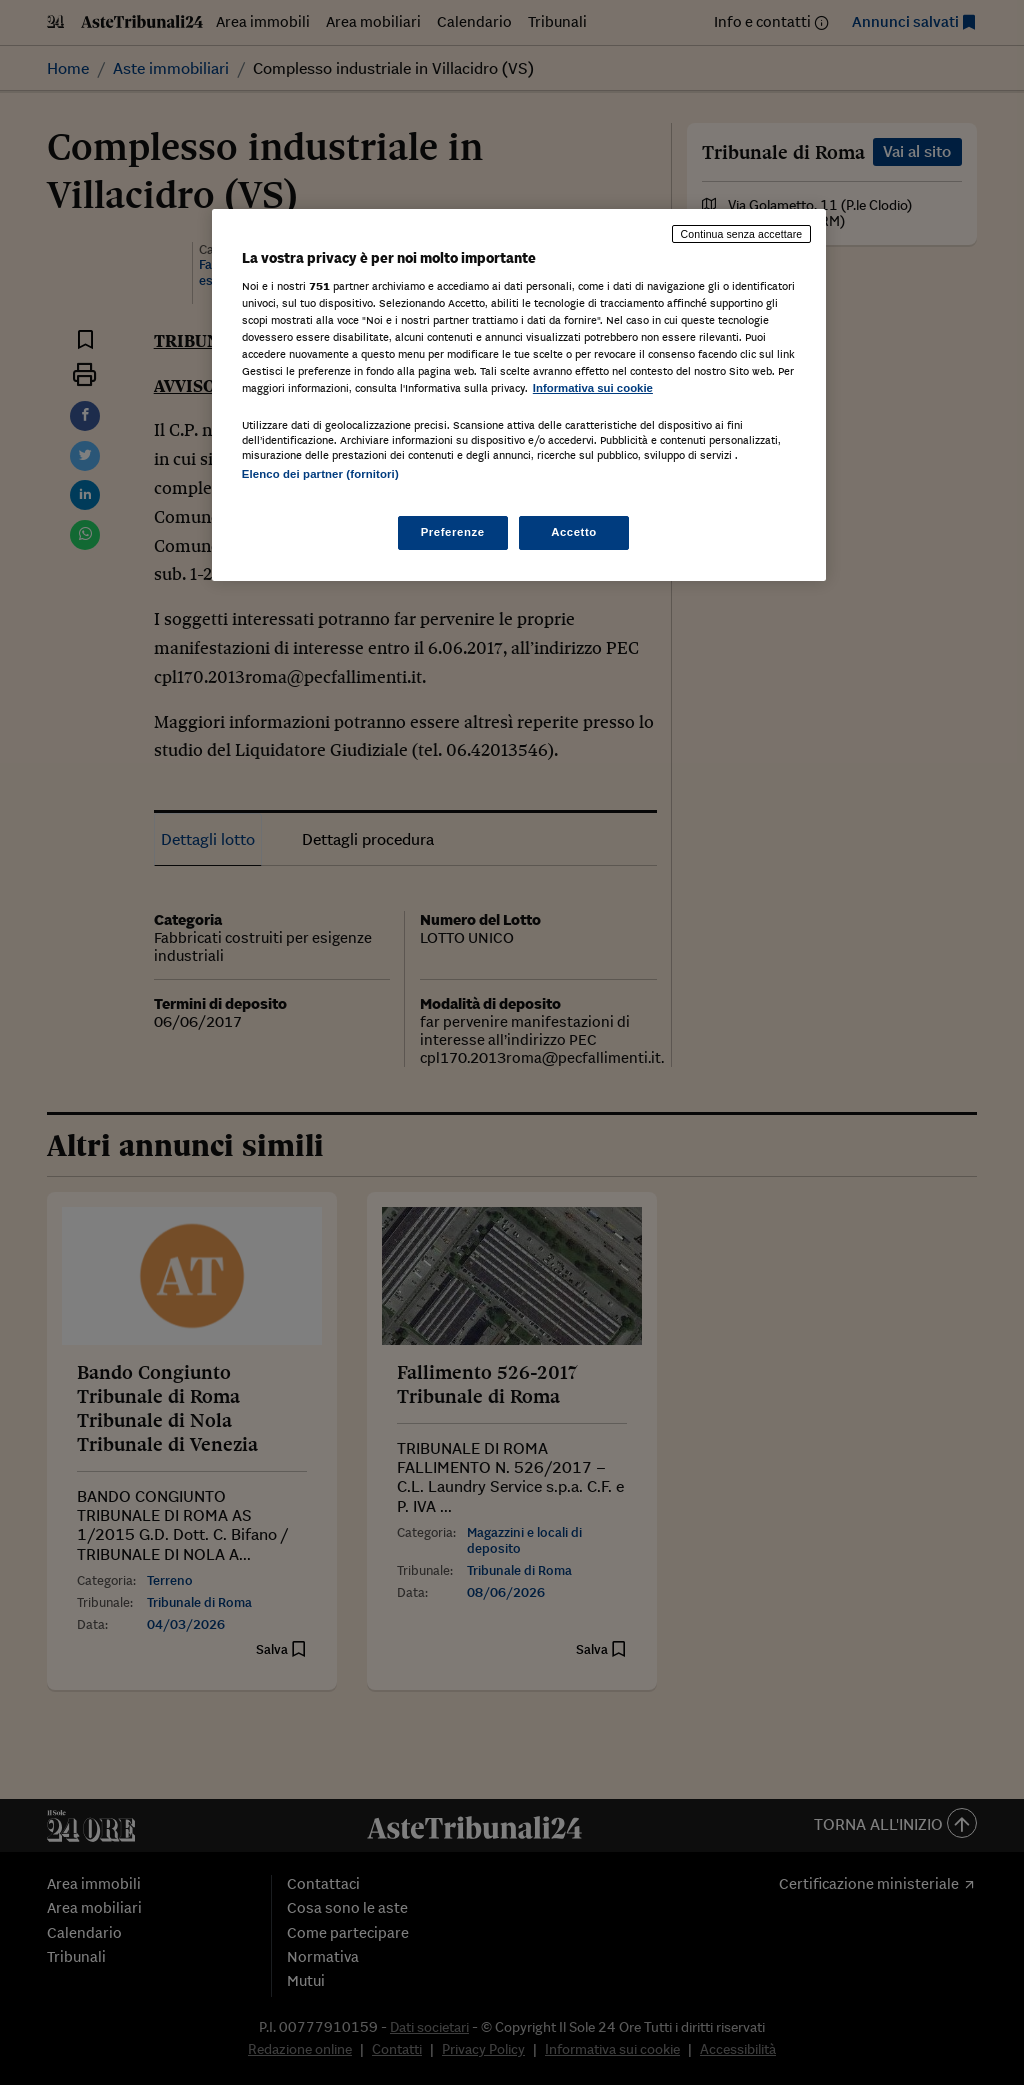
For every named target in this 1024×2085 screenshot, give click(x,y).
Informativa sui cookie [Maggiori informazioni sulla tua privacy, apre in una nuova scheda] (593, 388)
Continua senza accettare (742, 234)
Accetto (574, 532)
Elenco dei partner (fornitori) (320, 474)
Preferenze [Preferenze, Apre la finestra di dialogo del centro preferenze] (453, 532)
